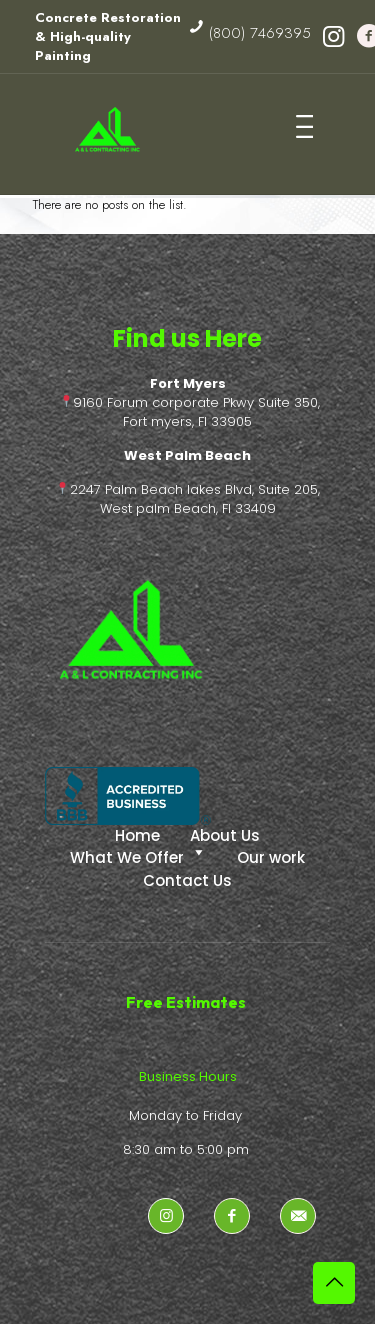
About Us (225, 835)
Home (137, 835)
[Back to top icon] (334, 1283)
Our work (271, 857)
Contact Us (187, 880)
